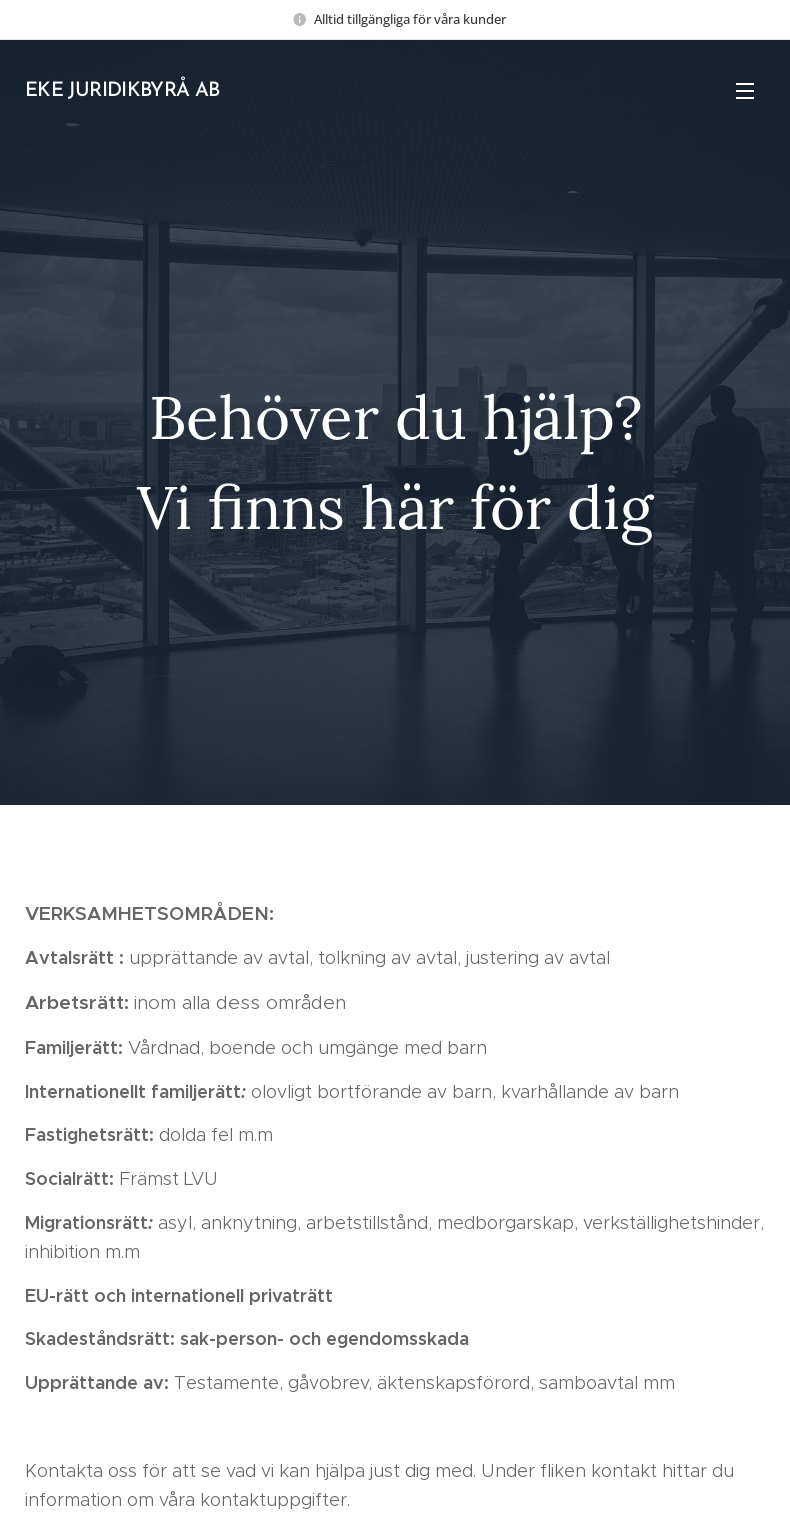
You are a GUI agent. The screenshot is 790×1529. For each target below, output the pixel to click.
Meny (745, 91)
